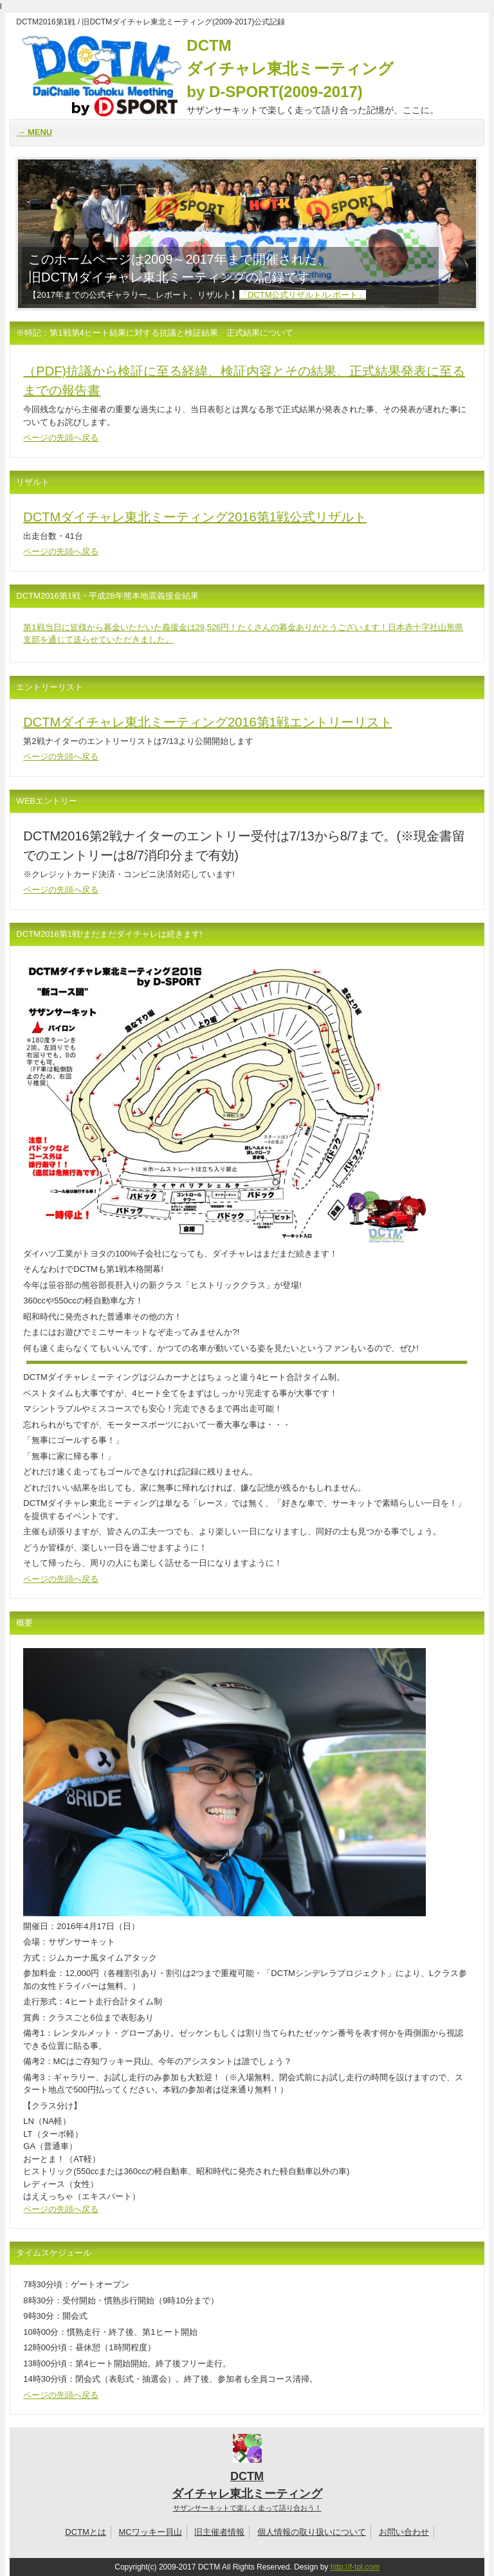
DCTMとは (85, 2532)
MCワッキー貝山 (150, 2532)
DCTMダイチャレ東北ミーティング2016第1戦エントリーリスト (207, 722)
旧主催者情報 (219, 2532)
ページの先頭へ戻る (60, 437)
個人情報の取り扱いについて (311, 2532)
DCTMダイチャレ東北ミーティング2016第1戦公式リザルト (194, 517)
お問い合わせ (404, 2532)
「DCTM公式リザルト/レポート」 (302, 295)
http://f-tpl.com (355, 2566)
